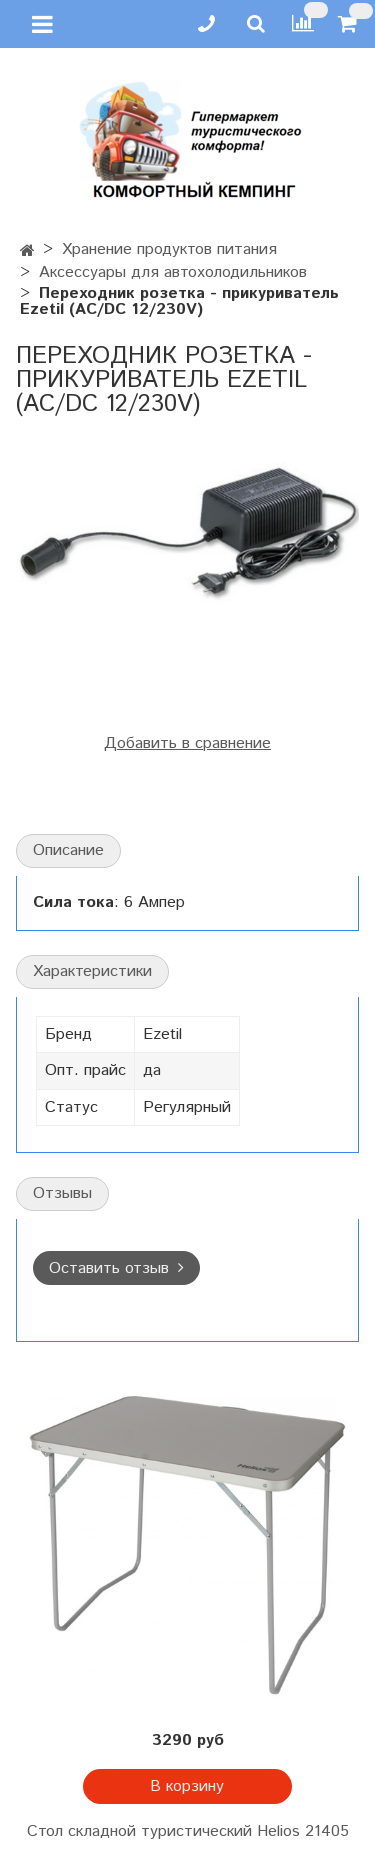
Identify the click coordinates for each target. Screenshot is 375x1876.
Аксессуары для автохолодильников (173, 272)
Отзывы (62, 1193)
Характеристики (92, 971)
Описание (68, 850)
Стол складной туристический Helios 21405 (188, 1831)
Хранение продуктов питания (169, 249)
